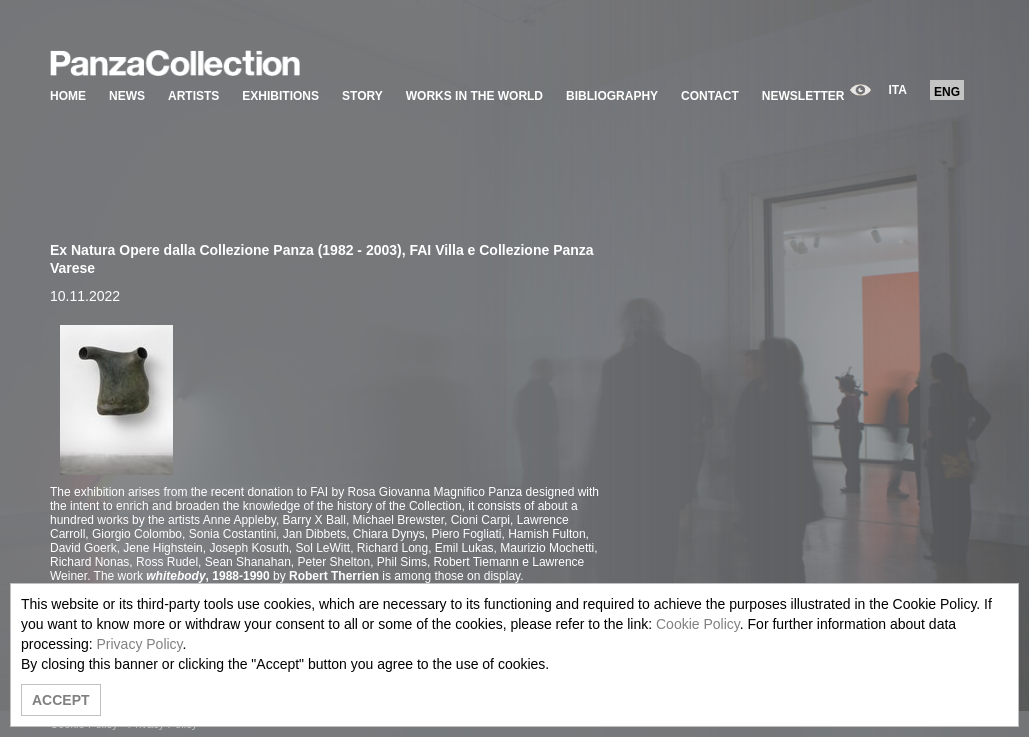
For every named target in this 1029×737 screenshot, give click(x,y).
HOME (68, 96)
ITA (898, 90)
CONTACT (710, 96)
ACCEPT (61, 700)
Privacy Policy (139, 644)
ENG (947, 92)
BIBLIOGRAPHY (612, 96)
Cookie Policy (698, 624)
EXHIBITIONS (280, 96)
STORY (362, 96)
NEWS (127, 96)
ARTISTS (193, 96)
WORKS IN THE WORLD (474, 96)
